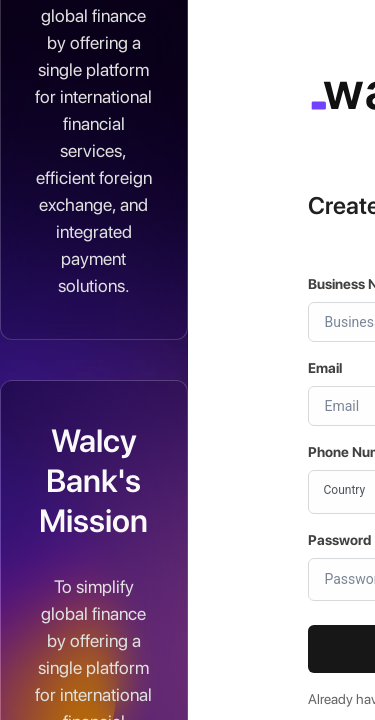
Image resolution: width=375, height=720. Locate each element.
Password (339, 540)
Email (325, 368)
